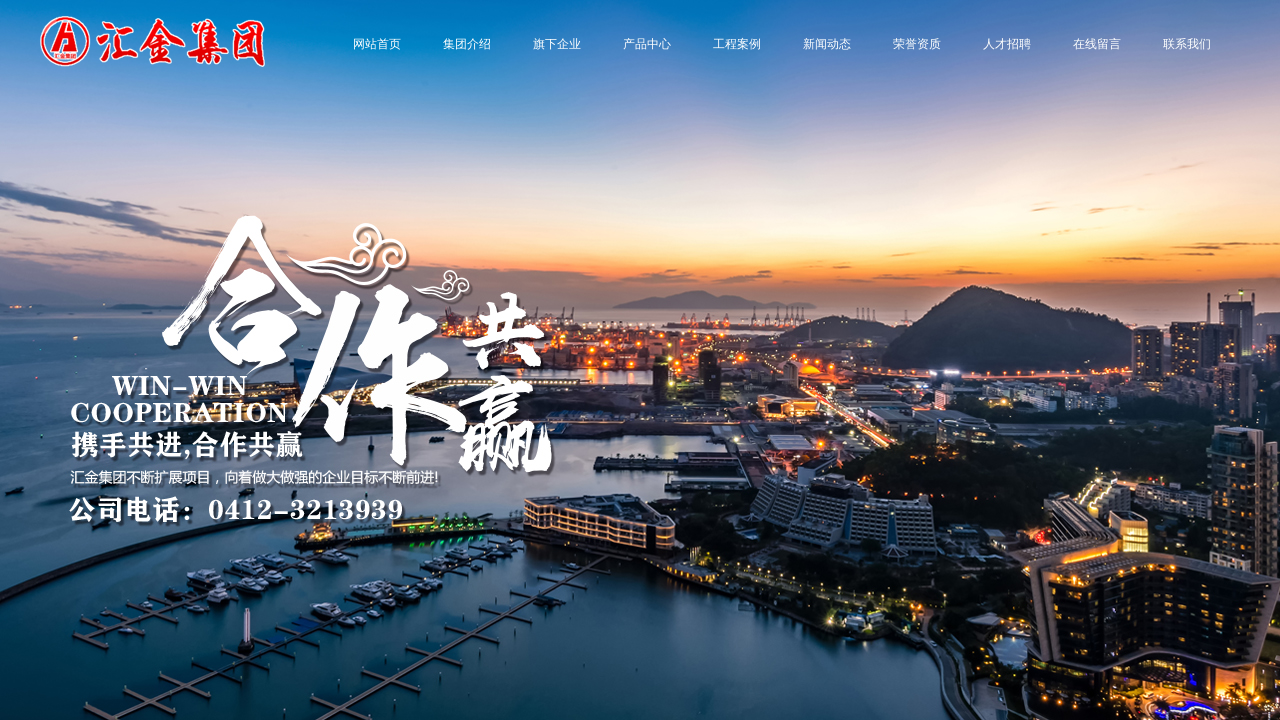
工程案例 (737, 44)
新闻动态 (827, 44)
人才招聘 (1007, 44)
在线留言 (1097, 44)
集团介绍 (467, 44)
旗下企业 (557, 44)
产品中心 (647, 44)
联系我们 (1187, 44)
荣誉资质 (917, 44)
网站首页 (377, 44)
